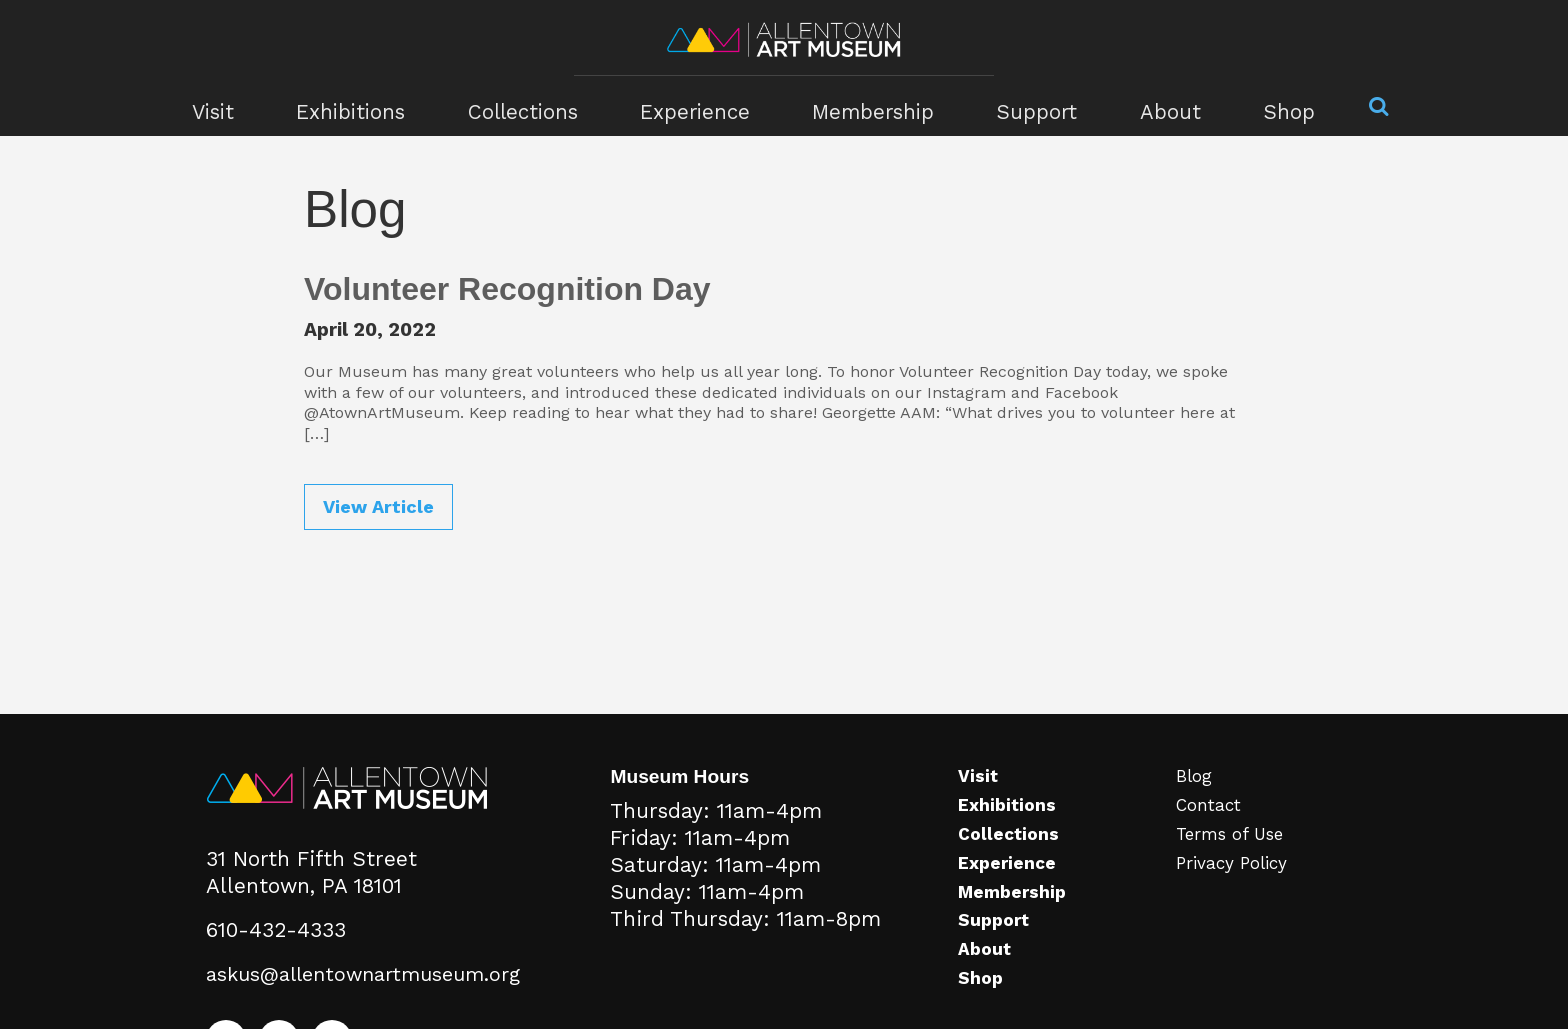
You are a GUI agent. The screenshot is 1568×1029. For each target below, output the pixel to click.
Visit (234, 105)
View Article (378, 506)
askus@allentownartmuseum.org (366, 1001)
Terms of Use (1237, 862)
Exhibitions (367, 105)
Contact (1214, 833)
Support (1023, 105)
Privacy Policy (1238, 890)
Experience (697, 105)
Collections (532, 105)
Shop (1263, 105)
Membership (867, 105)
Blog (1198, 804)
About (1150, 105)
